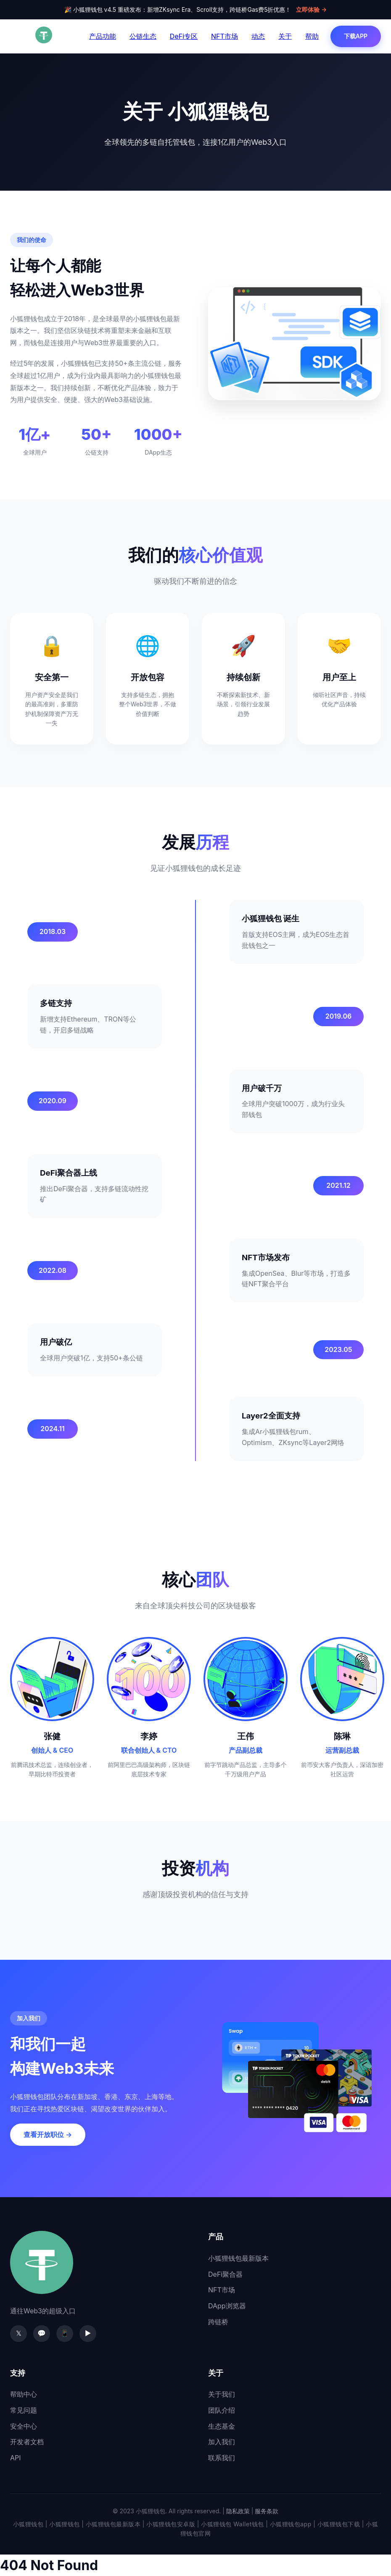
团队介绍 (221, 2410)
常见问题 (23, 2410)
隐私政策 (238, 2511)
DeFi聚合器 (225, 2274)
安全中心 (23, 2426)
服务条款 (266, 2511)
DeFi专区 (184, 36)
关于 (285, 36)
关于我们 (221, 2394)
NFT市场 (224, 36)
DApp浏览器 (227, 2306)
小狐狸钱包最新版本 (238, 2258)
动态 (258, 36)
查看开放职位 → (48, 2134)
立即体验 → (311, 9)
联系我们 (221, 2458)
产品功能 (102, 36)
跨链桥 (218, 2322)
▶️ (88, 2333)
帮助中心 (23, 2394)
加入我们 (221, 2442)
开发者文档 (27, 2442)
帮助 (312, 36)
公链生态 (142, 36)
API (15, 2458)
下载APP (355, 36)
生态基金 (221, 2426)
